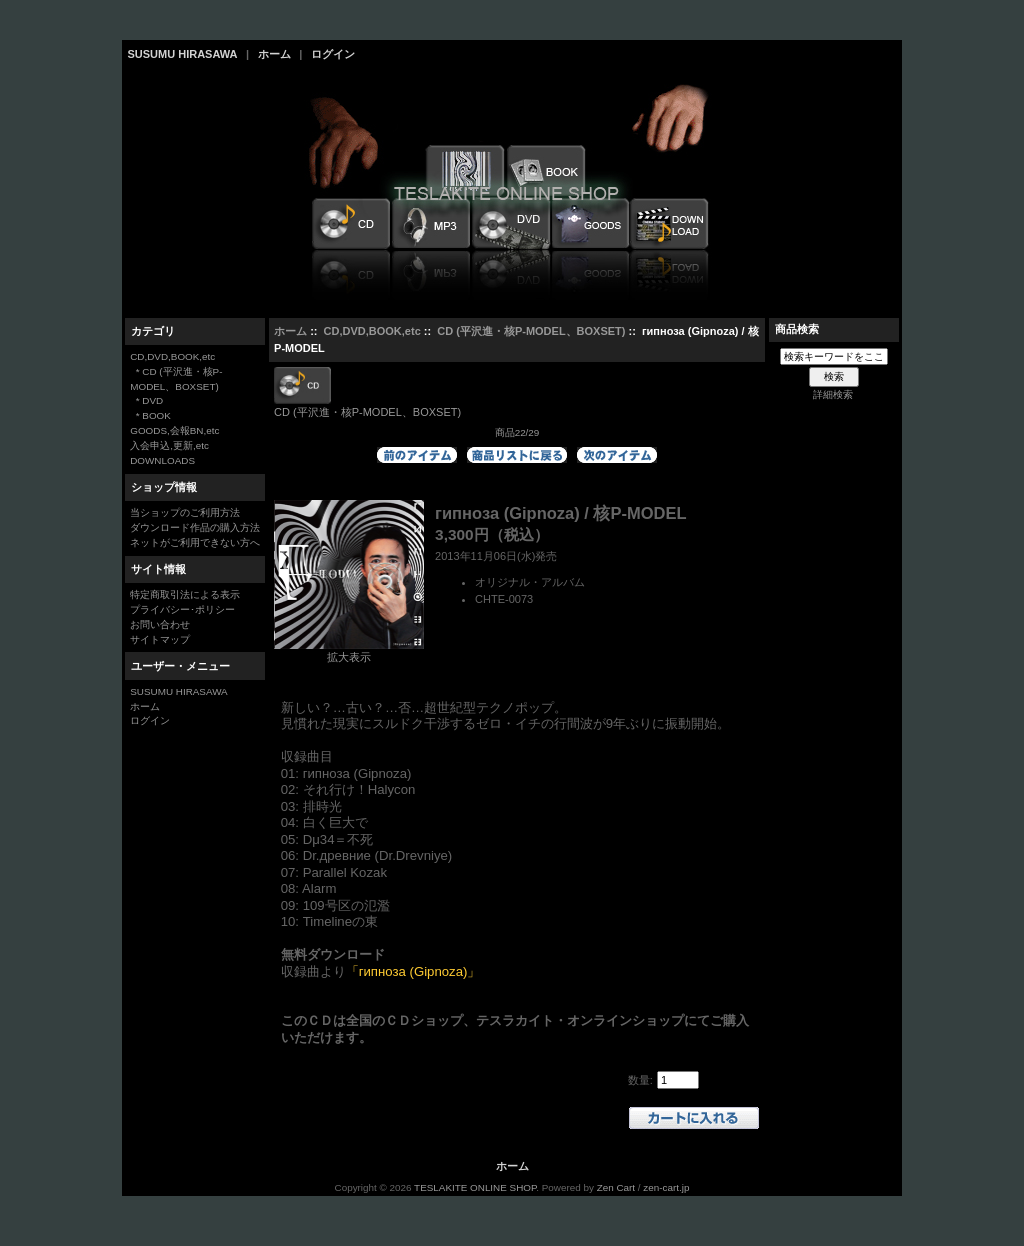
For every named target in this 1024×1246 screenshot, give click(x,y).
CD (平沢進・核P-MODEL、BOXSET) (531, 331)
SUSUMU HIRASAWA (183, 54)
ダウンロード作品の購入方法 (195, 527)
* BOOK (150, 415)
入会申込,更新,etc (169, 445)
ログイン (333, 54)
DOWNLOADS (162, 460)
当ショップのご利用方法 (185, 512)
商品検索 (797, 329)
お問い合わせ (160, 624)
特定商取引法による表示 (185, 594)
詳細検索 (833, 394)
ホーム (274, 54)
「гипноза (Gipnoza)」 (413, 971)
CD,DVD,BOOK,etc (372, 331)
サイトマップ (160, 639)
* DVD (146, 400)
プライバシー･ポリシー (182, 609)
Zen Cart (616, 1187)
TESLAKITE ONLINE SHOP (475, 1187)
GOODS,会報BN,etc (174, 430)
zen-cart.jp (666, 1187)
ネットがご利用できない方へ (195, 542)
